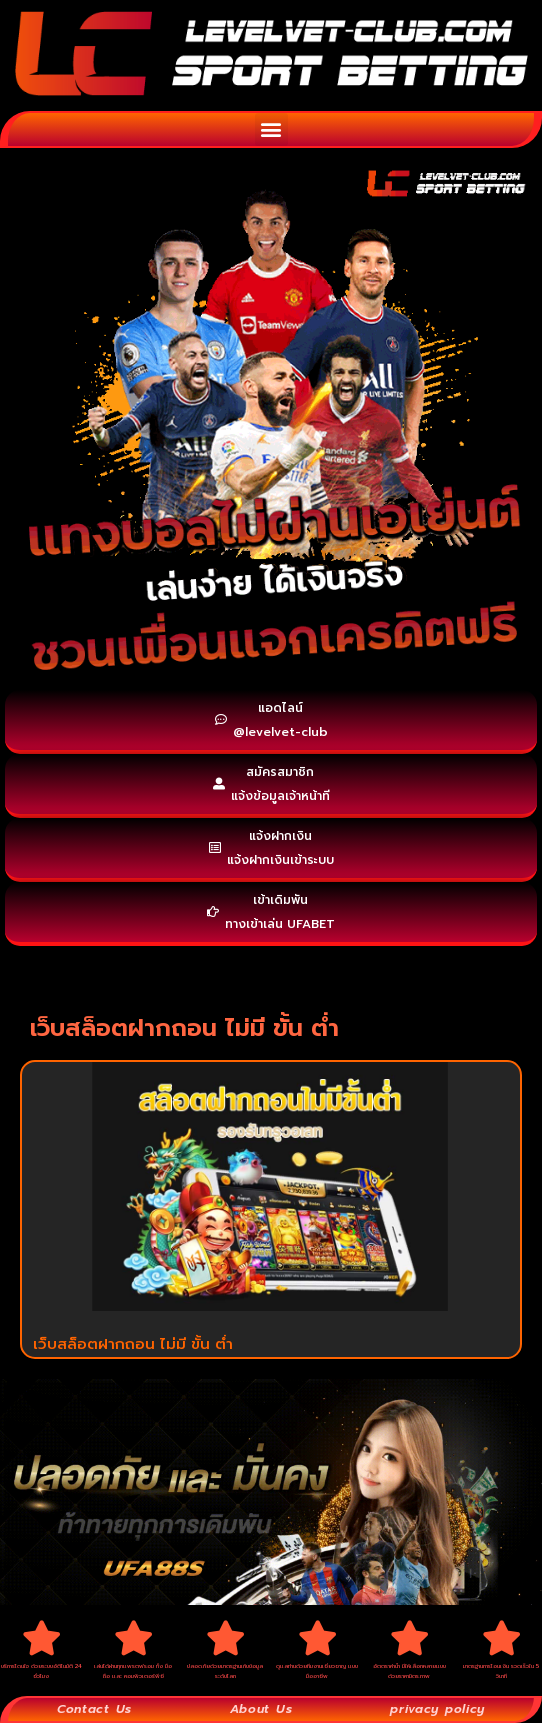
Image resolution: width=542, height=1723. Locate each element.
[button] (271, 129)
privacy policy (437, 1709)
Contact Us (94, 1709)
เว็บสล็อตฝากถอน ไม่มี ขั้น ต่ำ (133, 1344)
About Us (261, 1709)
